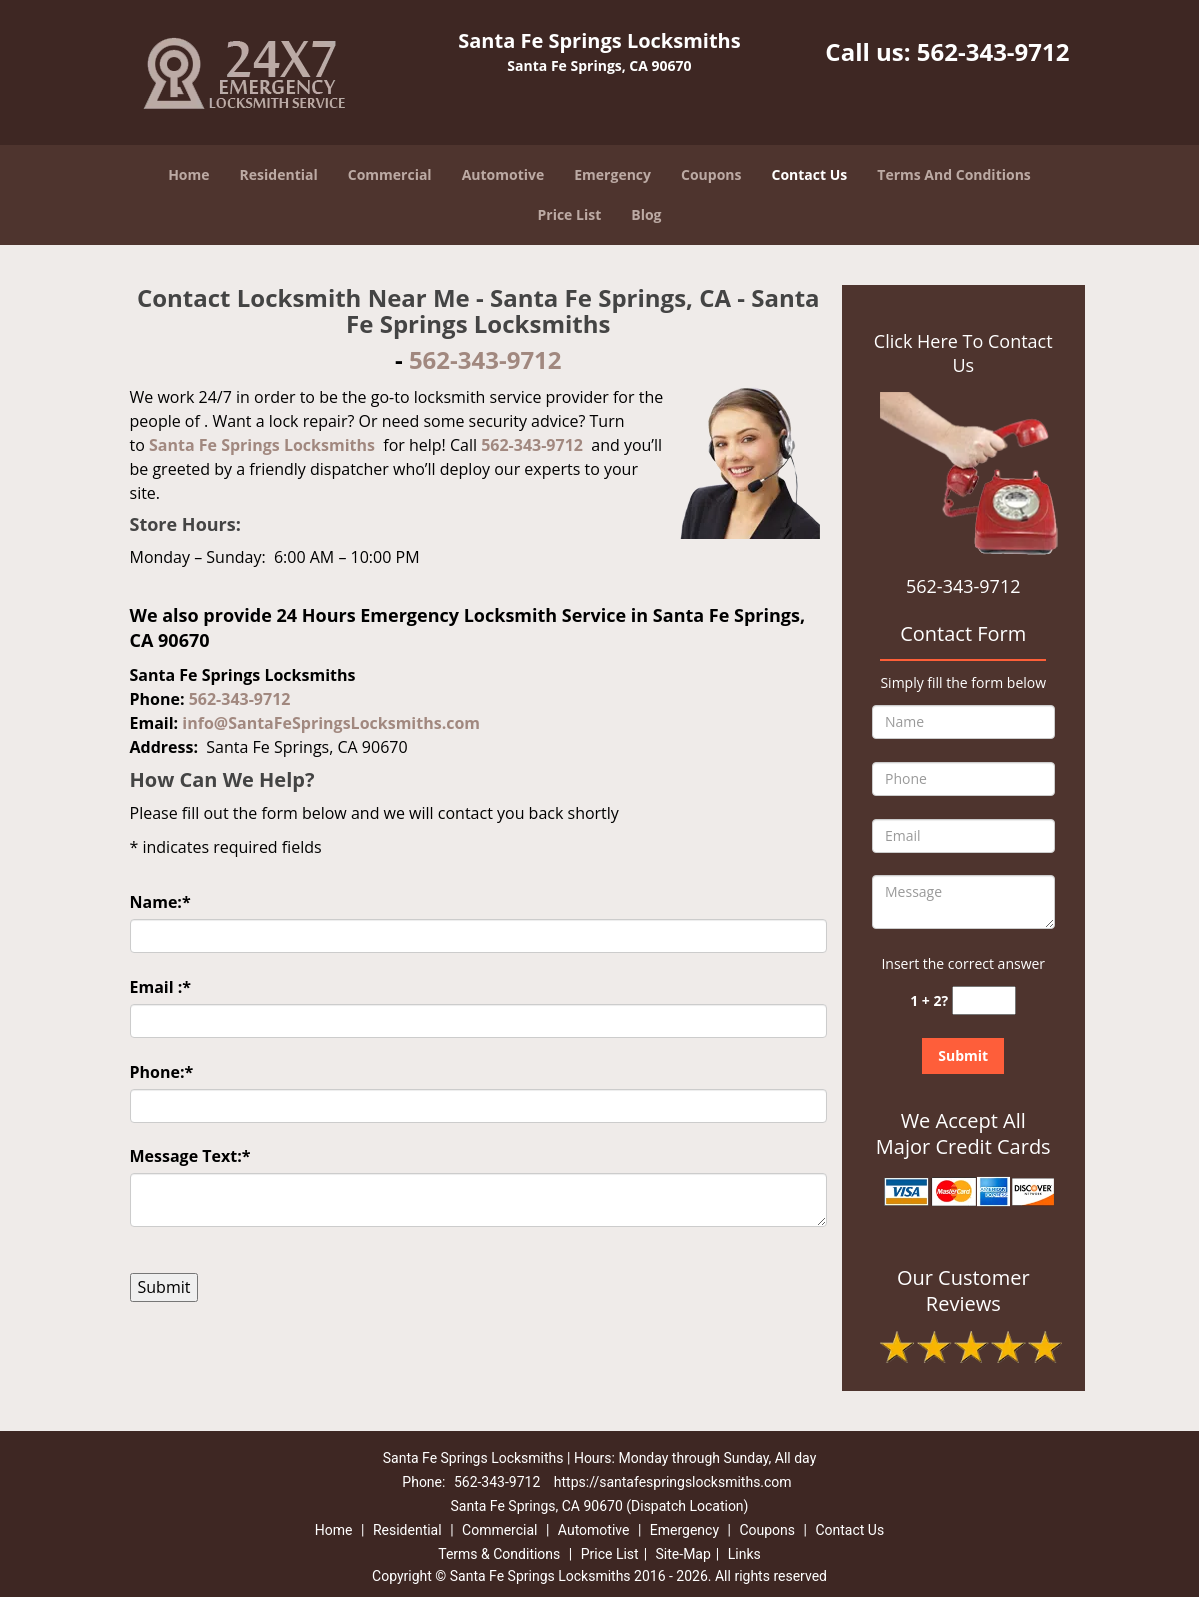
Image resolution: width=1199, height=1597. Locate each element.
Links (744, 1554)
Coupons (711, 174)
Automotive (503, 174)
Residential (279, 174)
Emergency (612, 174)
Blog (646, 214)
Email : (161, 987)
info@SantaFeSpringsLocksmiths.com (331, 723)
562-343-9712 (993, 51)
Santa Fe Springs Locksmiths (262, 445)
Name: (160, 902)
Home (188, 174)
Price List (569, 214)
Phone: (162, 1072)
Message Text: (190, 1156)
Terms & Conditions (499, 1554)
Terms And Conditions (954, 174)
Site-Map (683, 1554)
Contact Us (810, 174)
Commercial (390, 174)
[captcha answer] (984, 1000)
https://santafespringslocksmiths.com (673, 1482)
